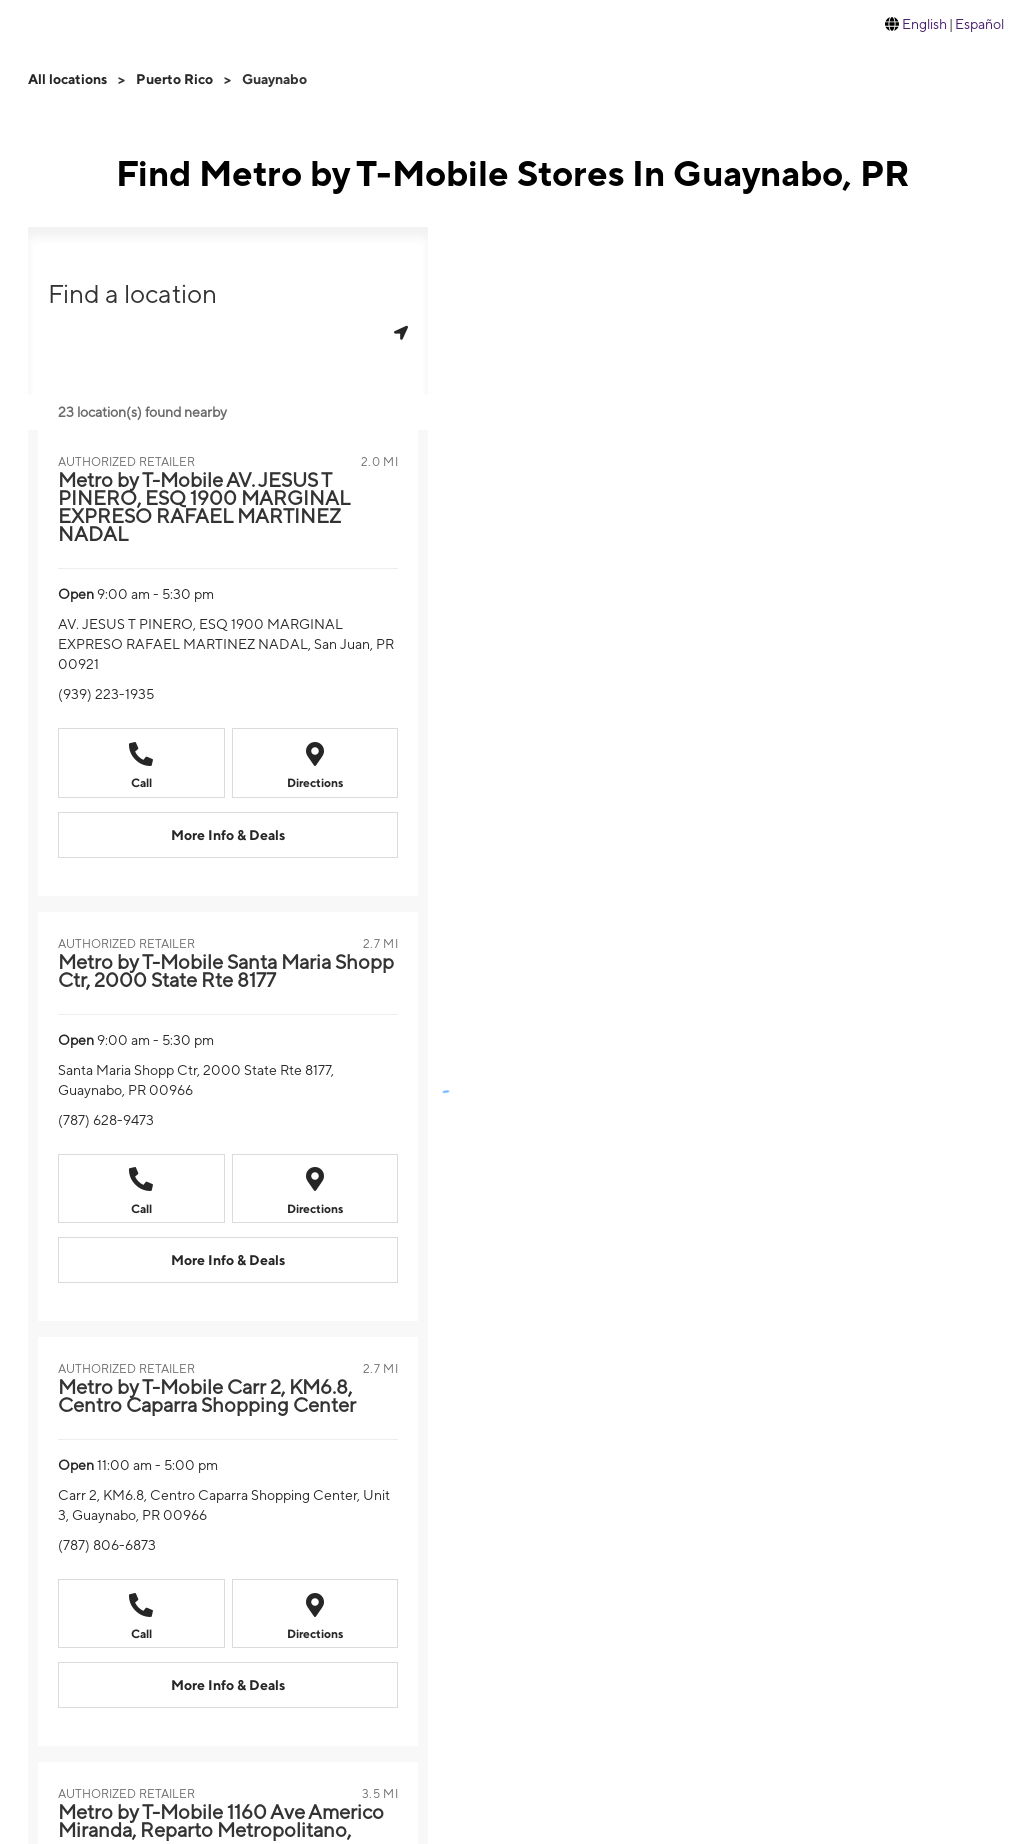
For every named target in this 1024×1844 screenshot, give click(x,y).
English (924, 24)
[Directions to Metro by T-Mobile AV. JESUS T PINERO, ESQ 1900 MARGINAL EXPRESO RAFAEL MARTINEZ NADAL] (315, 762)
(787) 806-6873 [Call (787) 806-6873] (107, 1545)
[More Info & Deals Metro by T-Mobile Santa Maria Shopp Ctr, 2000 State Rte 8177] (228, 1260)
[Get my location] (401, 332)
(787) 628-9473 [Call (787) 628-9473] (106, 1120)
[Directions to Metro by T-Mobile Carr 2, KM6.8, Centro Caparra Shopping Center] (315, 1613)
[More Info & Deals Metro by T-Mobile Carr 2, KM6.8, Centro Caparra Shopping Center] (228, 1685)
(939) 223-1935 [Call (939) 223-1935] (106, 694)
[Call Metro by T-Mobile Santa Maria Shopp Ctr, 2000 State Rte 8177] (141, 1188)
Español (979, 24)
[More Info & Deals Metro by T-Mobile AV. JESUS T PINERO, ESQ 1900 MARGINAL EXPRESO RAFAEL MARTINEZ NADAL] (228, 835)
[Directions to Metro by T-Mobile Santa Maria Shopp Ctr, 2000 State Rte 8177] (315, 1188)
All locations (67, 79)
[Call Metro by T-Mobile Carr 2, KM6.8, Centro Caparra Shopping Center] (141, 1613)
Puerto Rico (174, 79)
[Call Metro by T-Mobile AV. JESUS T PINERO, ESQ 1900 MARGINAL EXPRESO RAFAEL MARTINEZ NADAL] (141, 762)
